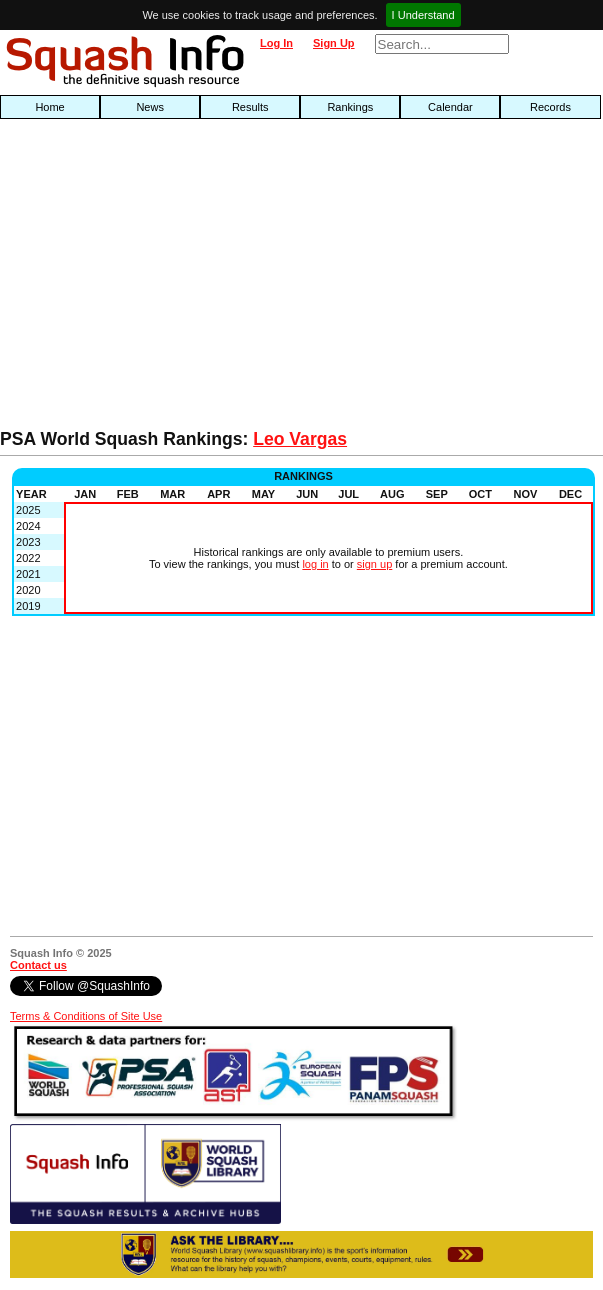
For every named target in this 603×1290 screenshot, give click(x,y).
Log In (276, 43)
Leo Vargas (300, 439)
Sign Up (334, 43)
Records (550, 107)
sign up (374, 564)
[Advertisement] (193, 279)
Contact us (38, 965)
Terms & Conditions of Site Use (86, 1016)
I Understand (423, 15)
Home (49, 107)
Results (250, 107)
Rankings (350, 107)
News (150, 107)
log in (315, 564)
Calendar (450, 107)
